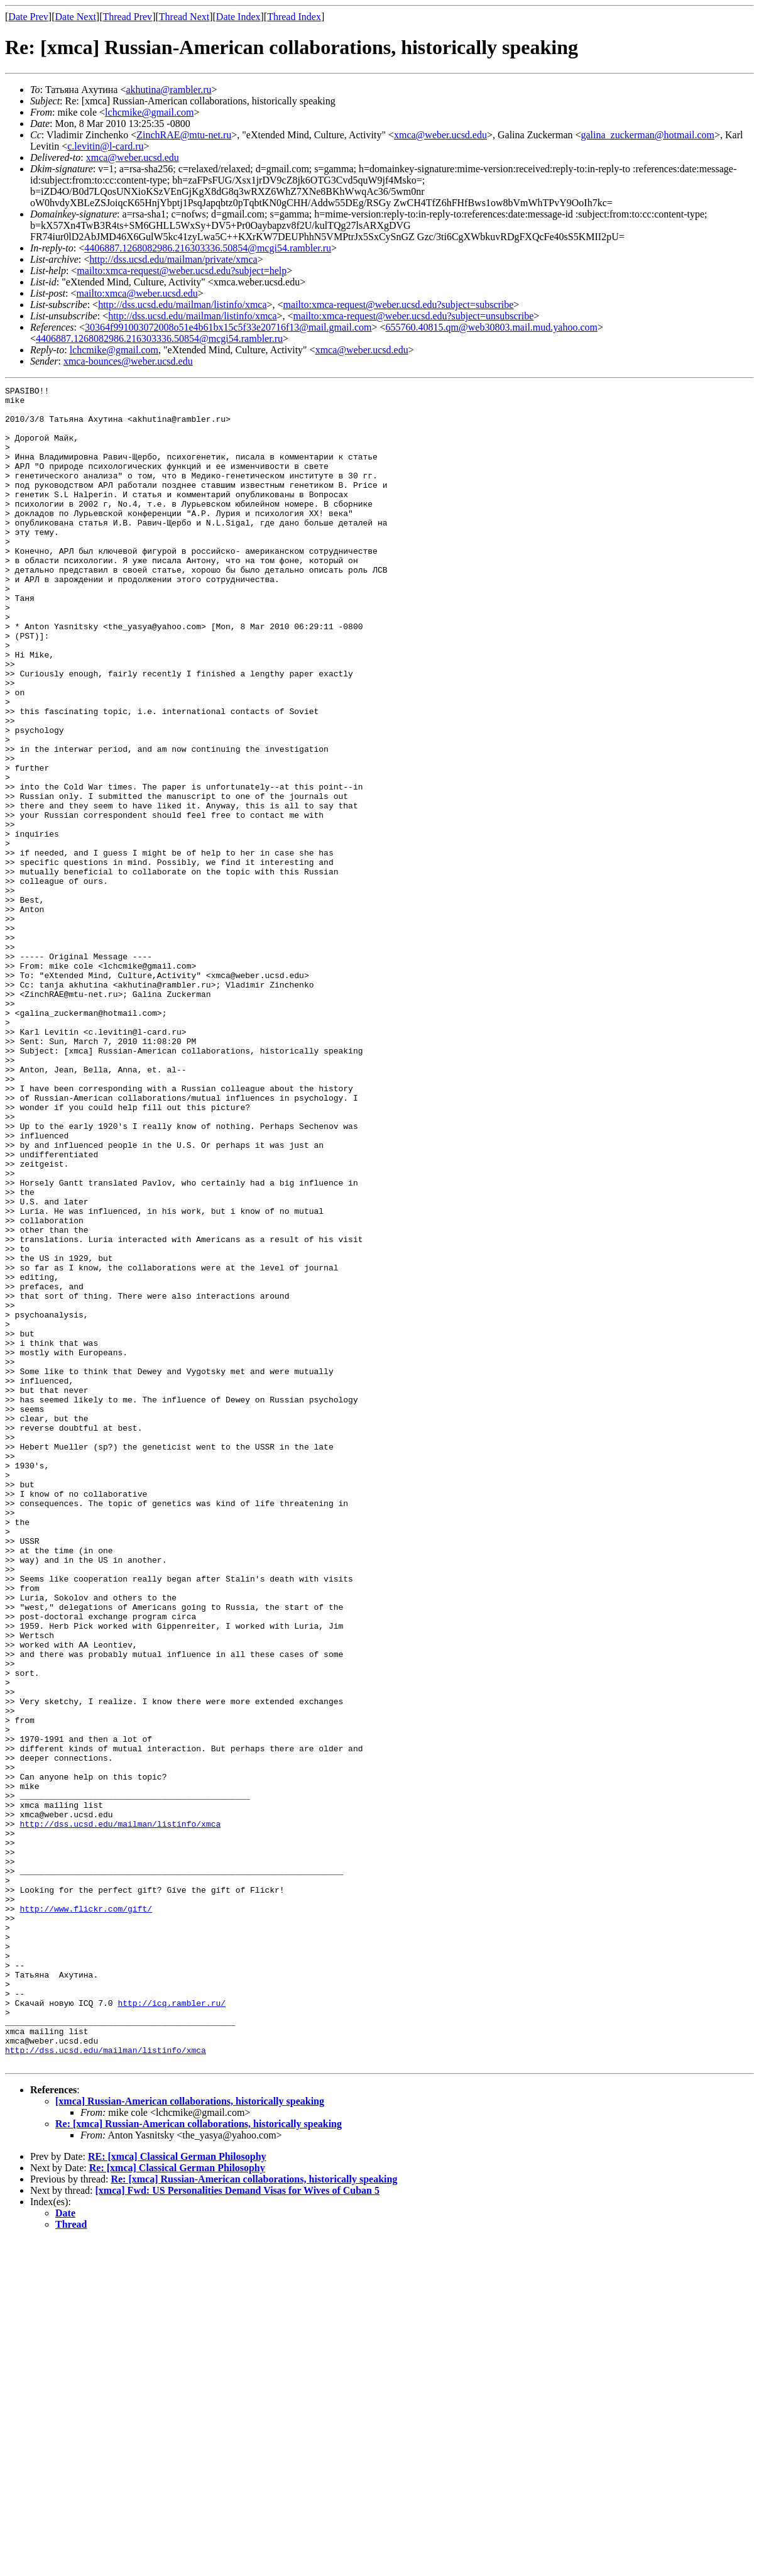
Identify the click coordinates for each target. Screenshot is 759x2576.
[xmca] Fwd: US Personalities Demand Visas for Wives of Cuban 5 (238, 2526)
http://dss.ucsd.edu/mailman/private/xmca (173, 259)
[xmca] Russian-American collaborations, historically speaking (189, 2436)
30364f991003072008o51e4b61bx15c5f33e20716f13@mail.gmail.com (228, 327)
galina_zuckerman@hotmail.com (647, 134)
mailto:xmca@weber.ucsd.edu (136, 293)
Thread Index (294, 16)
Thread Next (184, 16)
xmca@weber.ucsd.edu (440, 134)
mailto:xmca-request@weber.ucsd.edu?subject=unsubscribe (413, 316)
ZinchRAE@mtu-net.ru (183, 134)
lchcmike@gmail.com (149, 112)
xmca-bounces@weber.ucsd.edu (128, 361)
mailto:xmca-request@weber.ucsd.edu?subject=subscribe (398, 304)
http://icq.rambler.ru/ (171, 2327)
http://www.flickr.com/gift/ (85, 2214)
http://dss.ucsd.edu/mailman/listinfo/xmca (182, 304)
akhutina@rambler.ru (168, 89)
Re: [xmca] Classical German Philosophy (177, 2503)
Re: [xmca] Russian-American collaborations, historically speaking (198, 2459)
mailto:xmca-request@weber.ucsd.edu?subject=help (182, 270)
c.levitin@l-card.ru (105, 146)
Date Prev (28, 16)
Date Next (75, 16)
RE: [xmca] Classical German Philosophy (177, 2492)
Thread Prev (127, 16)
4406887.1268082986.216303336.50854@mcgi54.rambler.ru (207, 248)
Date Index (238, 16)
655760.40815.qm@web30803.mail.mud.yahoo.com (492, 327)
